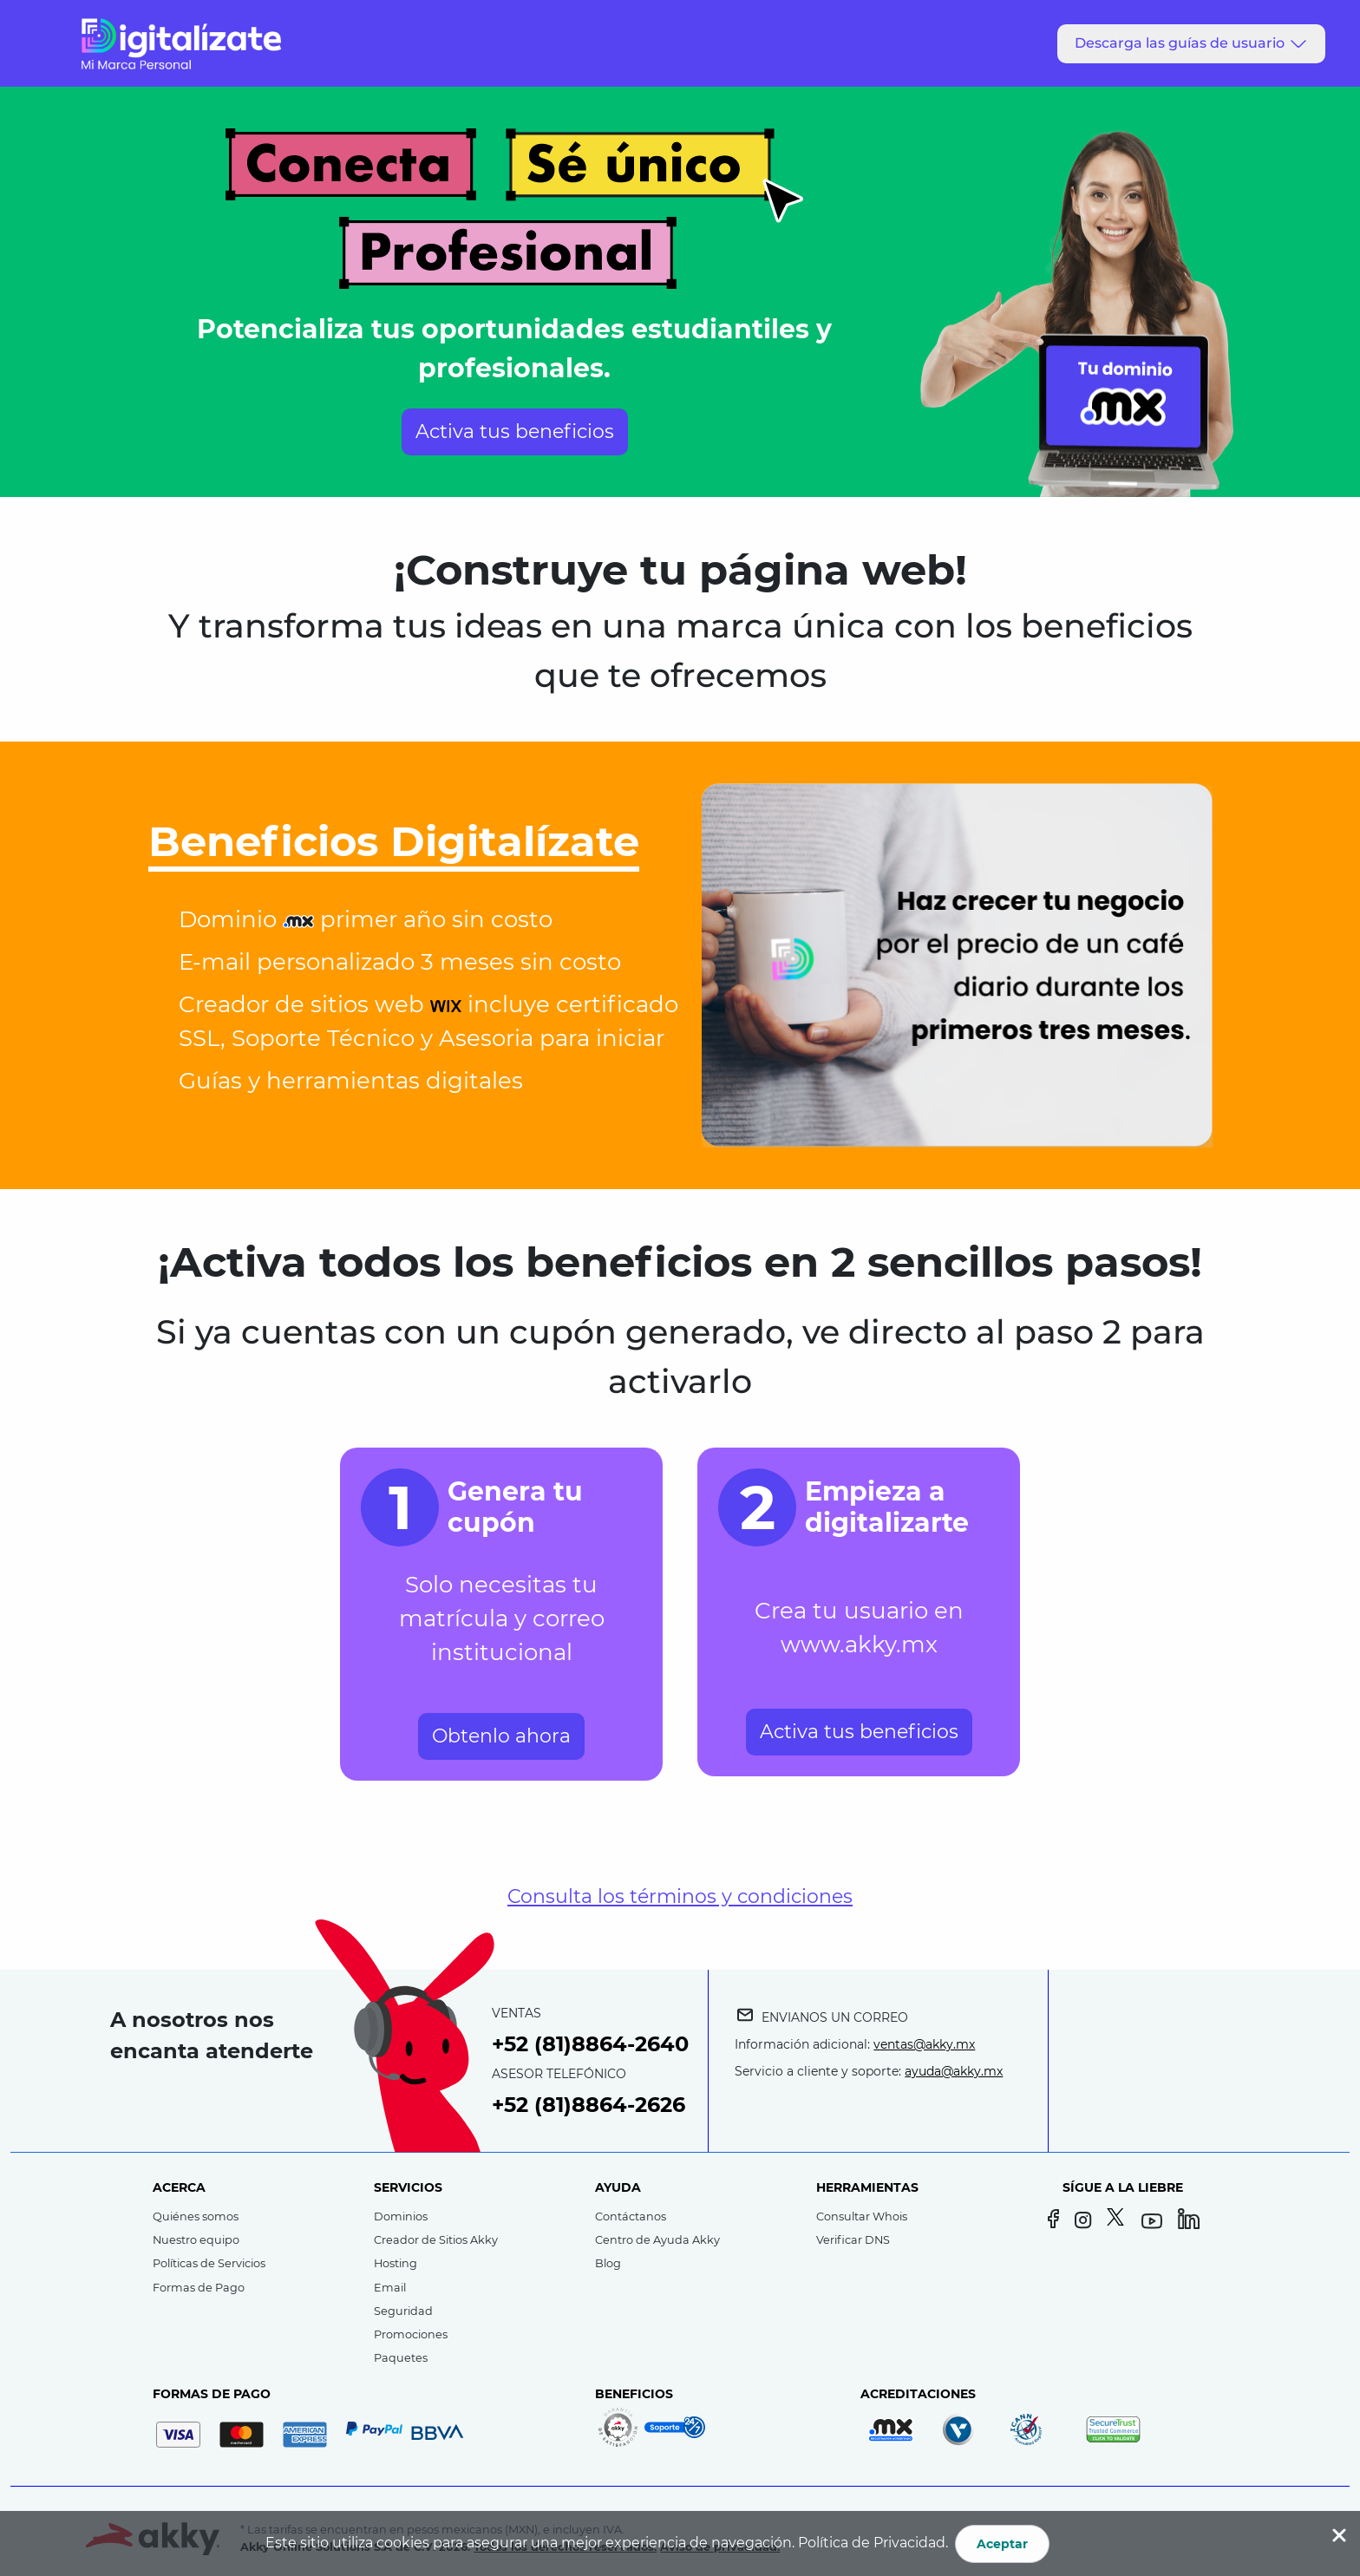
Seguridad (403, 2311)
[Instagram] (1087, 2221)
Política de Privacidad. (873, 2542)
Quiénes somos (196, 2216)
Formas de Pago (199, 2287)
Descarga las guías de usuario (1192, 43)
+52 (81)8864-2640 (590, 2043)
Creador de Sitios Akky (436, 2239)
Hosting (395, 2263)
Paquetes (401, 2357)
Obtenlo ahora (501, 1736)
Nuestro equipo (196, 2239)
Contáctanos (630, 2216)
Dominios (401, 2216)
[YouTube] (1154, 2221)
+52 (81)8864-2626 (588, 2104)
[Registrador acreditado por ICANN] (1036, 2429)
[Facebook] (1055, 2221)
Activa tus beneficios (514, 431)
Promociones (411, 2334)
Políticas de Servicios (209, 2263)
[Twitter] (1119, 2221)
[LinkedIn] (1190, 2221)
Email (390, 2287)
